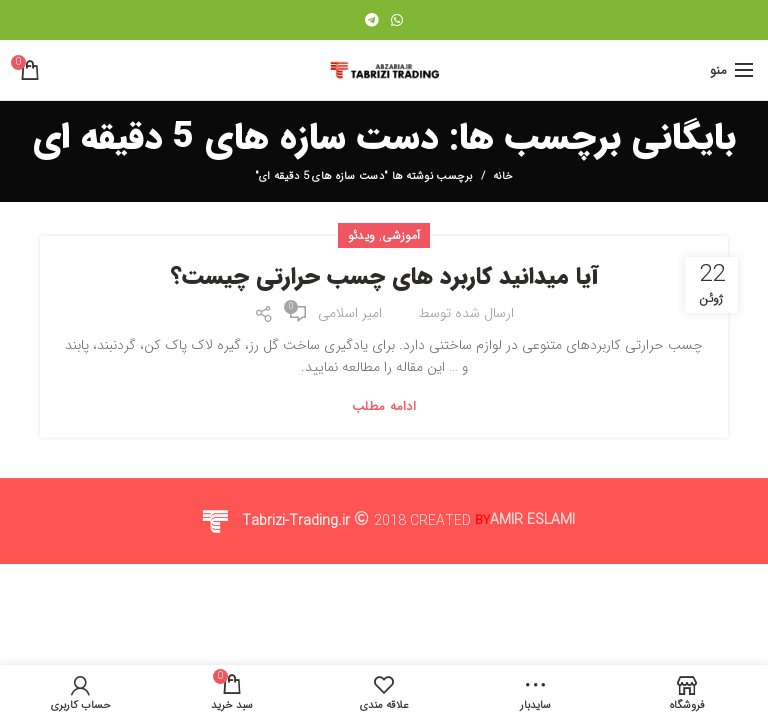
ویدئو (362, 235)
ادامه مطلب (384, 407)
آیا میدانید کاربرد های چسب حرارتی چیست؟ (384, 278)
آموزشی (401, 235)
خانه (503, 177)
